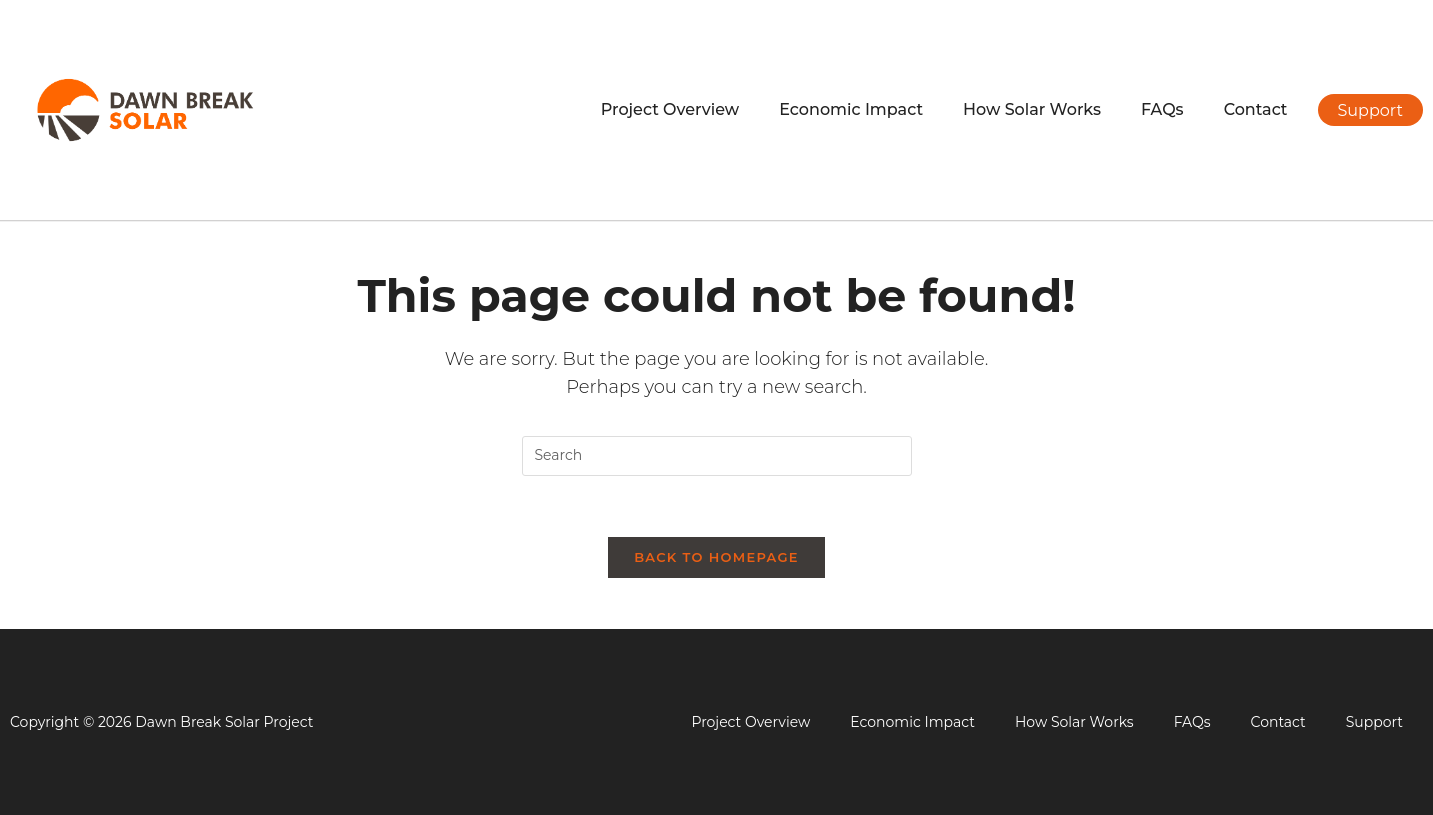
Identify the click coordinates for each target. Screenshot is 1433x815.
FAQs (1162, 109)
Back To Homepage (716, 557)
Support (1374, 722)
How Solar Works (1032, 109)
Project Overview (670, 109)
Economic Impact (851, 109)
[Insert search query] (717, 456)
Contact (1256, 109)
